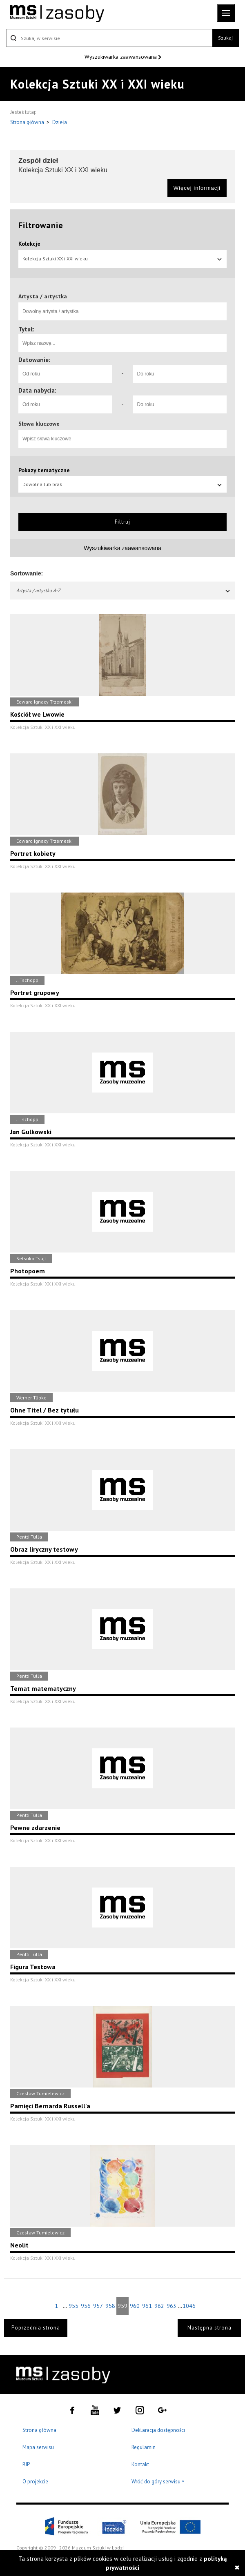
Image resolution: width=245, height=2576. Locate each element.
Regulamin (143, 2447)
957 (98, 2306)
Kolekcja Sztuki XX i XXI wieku (122, 258)
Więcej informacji (197, 188)
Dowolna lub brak (122, 484)
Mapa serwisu (38, 2447)
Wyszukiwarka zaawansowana (121, 56)
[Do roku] (180, 374)
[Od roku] (65, 374)
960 (135, 2306)
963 (171, 2306)
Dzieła (59, 122)
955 (73, 2306)
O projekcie (35, 2481)
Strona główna (27, 122)
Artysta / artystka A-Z (123, 590)
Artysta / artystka (42, 296)
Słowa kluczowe (39, 423)
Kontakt (140, 2464)
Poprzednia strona (35, 2327)
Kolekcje (29, 243)
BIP (26, 2464)
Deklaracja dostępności (158, 2430)
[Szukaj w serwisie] (109, 38)
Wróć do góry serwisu (158, 2482)
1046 (189, 2306)
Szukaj (225, 38)
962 (159, 2306)
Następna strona (209, 2327)
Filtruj (122, 521)
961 (147, 2306)
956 (86, 2306)
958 (110, 2306)
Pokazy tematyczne (44, 470)
